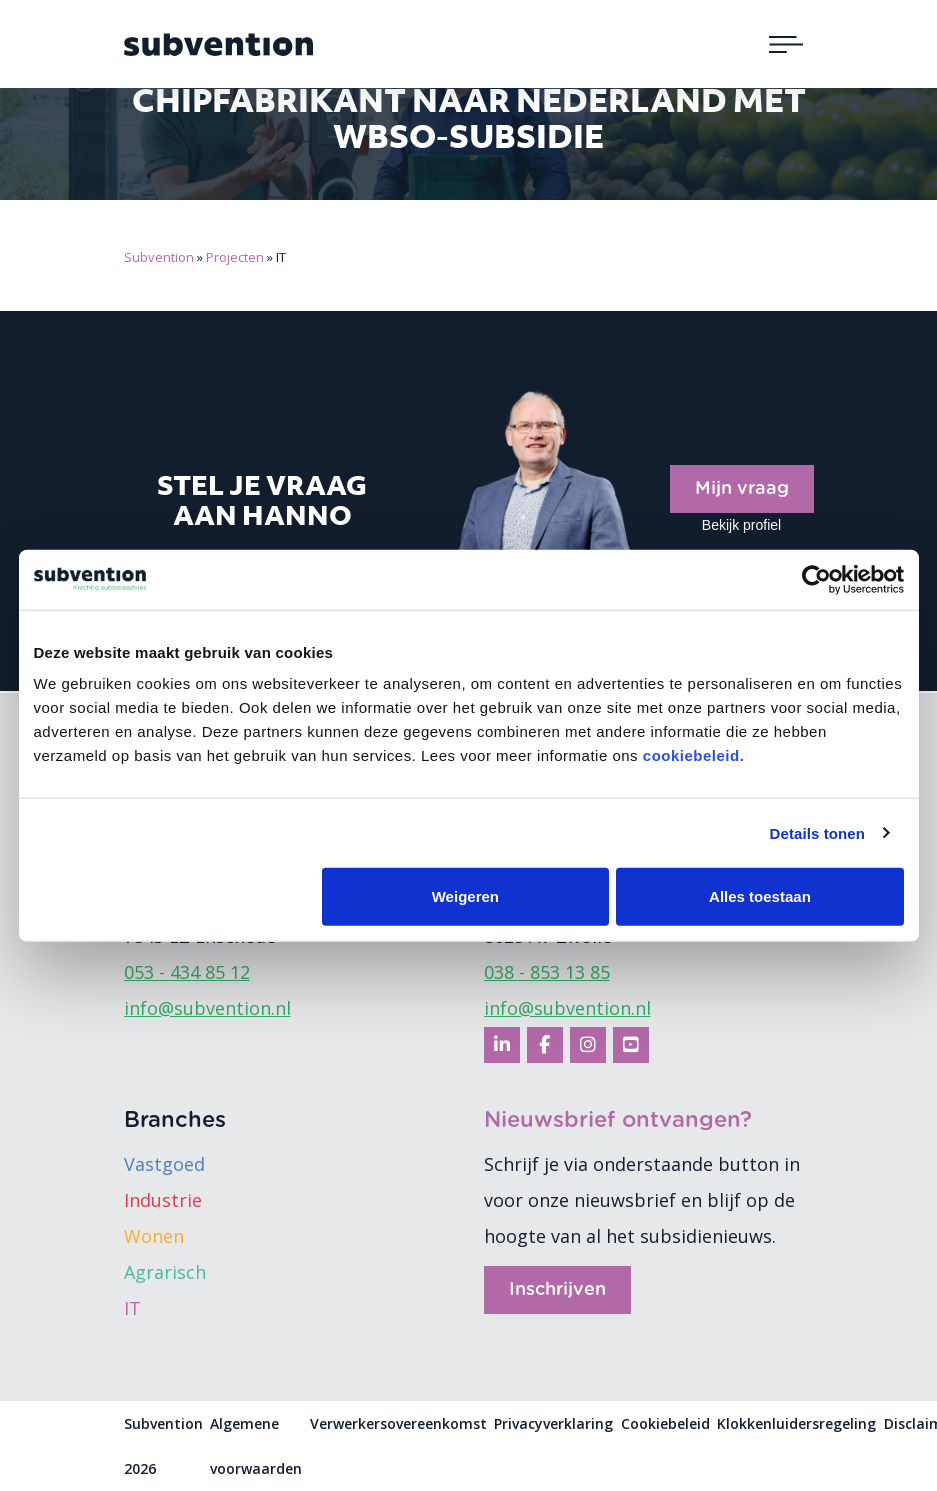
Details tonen (817, 832)
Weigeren (465, 896)
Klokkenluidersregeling (796, 1423)
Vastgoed (164, 1164)
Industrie (163, 1200)
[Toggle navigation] (786, 44)
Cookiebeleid (665, 1423)
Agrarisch (165, 1272)
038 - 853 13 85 (547, 972)
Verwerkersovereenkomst (398, 1423)
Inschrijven (557, 1290)
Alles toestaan (760, 896)
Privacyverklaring (553, 1423)
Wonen (154, 1236)
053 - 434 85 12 (187, 972)
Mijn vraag (742, 489)
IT (132, 1308)
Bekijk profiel (741, 525)
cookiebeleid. (694, 755)
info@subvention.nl (207, 1008)
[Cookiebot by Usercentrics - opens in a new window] (816, 579)
